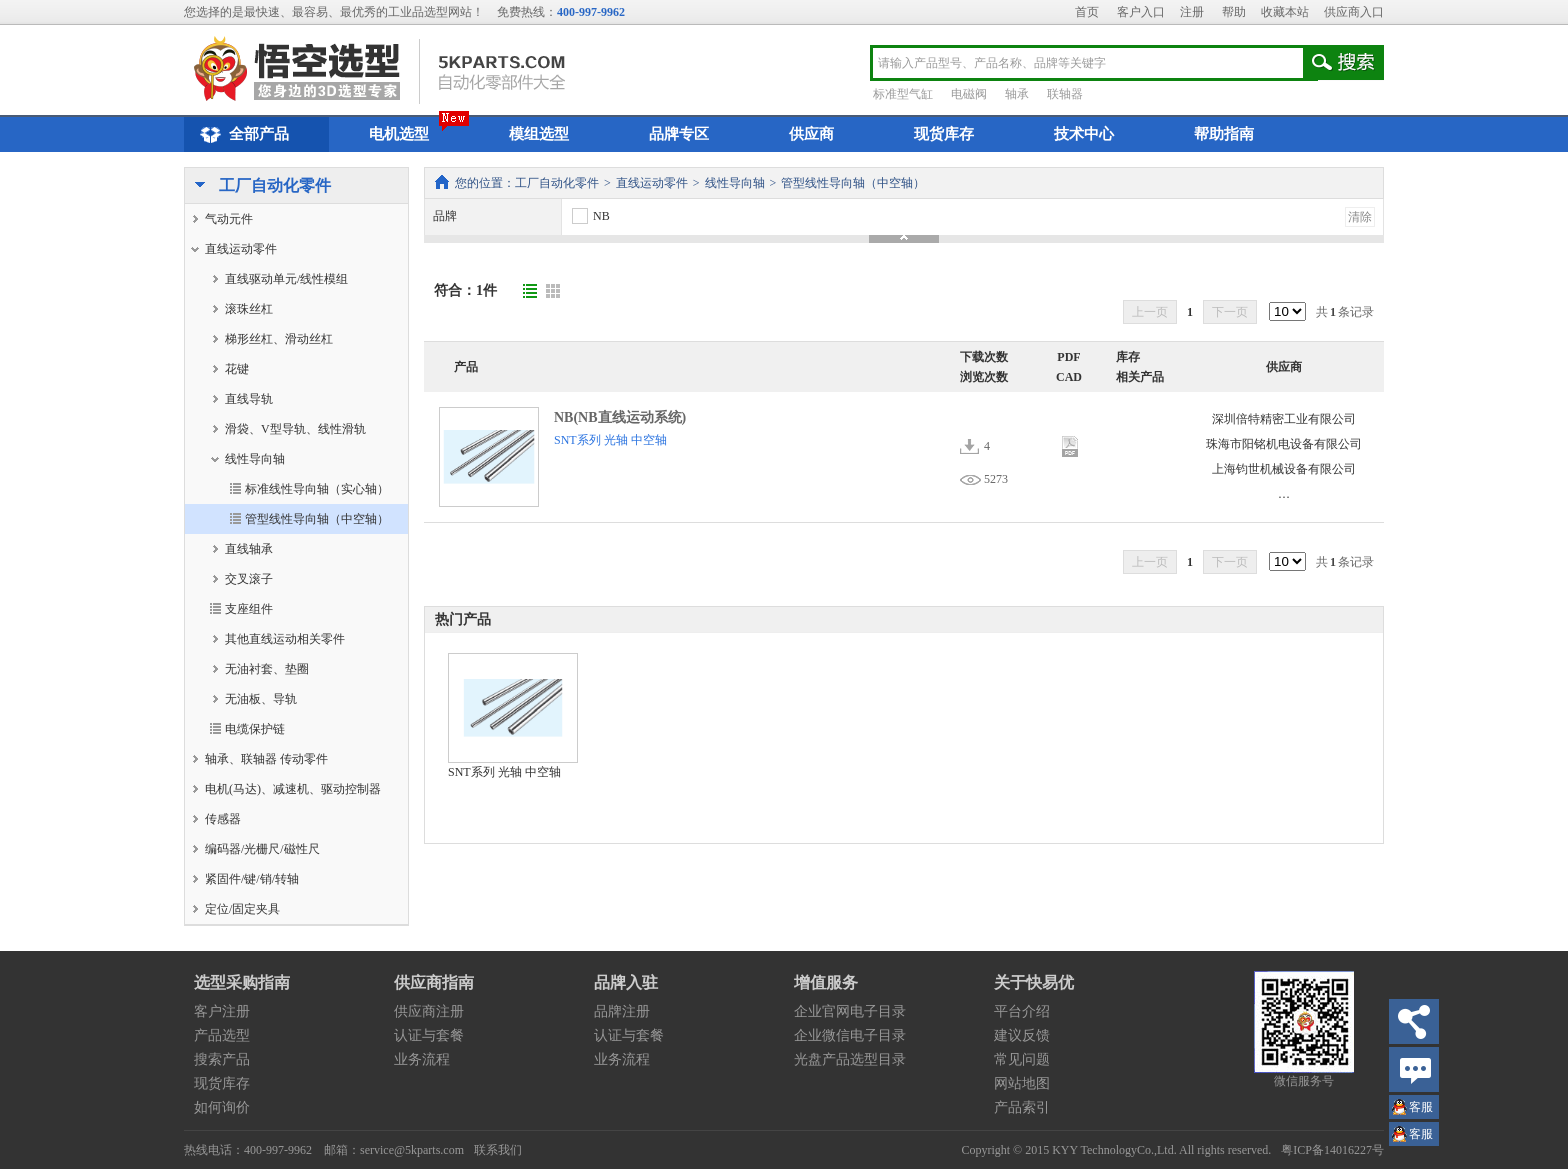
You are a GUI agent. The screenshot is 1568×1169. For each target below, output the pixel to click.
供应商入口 (1354, 12)
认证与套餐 (429, 1035)
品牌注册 (622, 1011)
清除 (1360, 217)
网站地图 (1022, 1083)
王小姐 (1421, 1109)
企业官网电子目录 (850, 1011)
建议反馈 (1022, 1035)
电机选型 (399, 134)
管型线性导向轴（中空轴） (853, 183)
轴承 (1017, 94)
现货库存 (944, 134)
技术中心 (1084, 134)
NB (590, 216)
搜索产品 (222, 1059)
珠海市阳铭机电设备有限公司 (1284, 444)
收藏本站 (1285, 12)
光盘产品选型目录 (850, 1059)
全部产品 (241, 135)
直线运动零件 (652, 183)
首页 (1087, 12)
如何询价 (222, 1107)
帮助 (1234, 12)
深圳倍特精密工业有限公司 (1284, 419)
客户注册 (222, 1011)
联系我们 (498, 1150)
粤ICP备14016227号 (1332, 1150)
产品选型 (222, 1035)
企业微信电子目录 (850, 1035)
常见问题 (1022, 1059)
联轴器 (1065, 94)
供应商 (811, 134)
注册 (1192, 12)
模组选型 (539, 134)
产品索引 (1022, 1107)
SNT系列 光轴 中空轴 (610, 440)
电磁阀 (969, 94)
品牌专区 (679, 134)
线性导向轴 (735, 183)
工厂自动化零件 (258, 187)
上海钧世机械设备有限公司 (1284, 469)
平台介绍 (1022, 1011)
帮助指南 (1224, 134)
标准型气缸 (903, 94)
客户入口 (1141, 12)
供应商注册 (429, 1011)
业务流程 (422, 1059)
